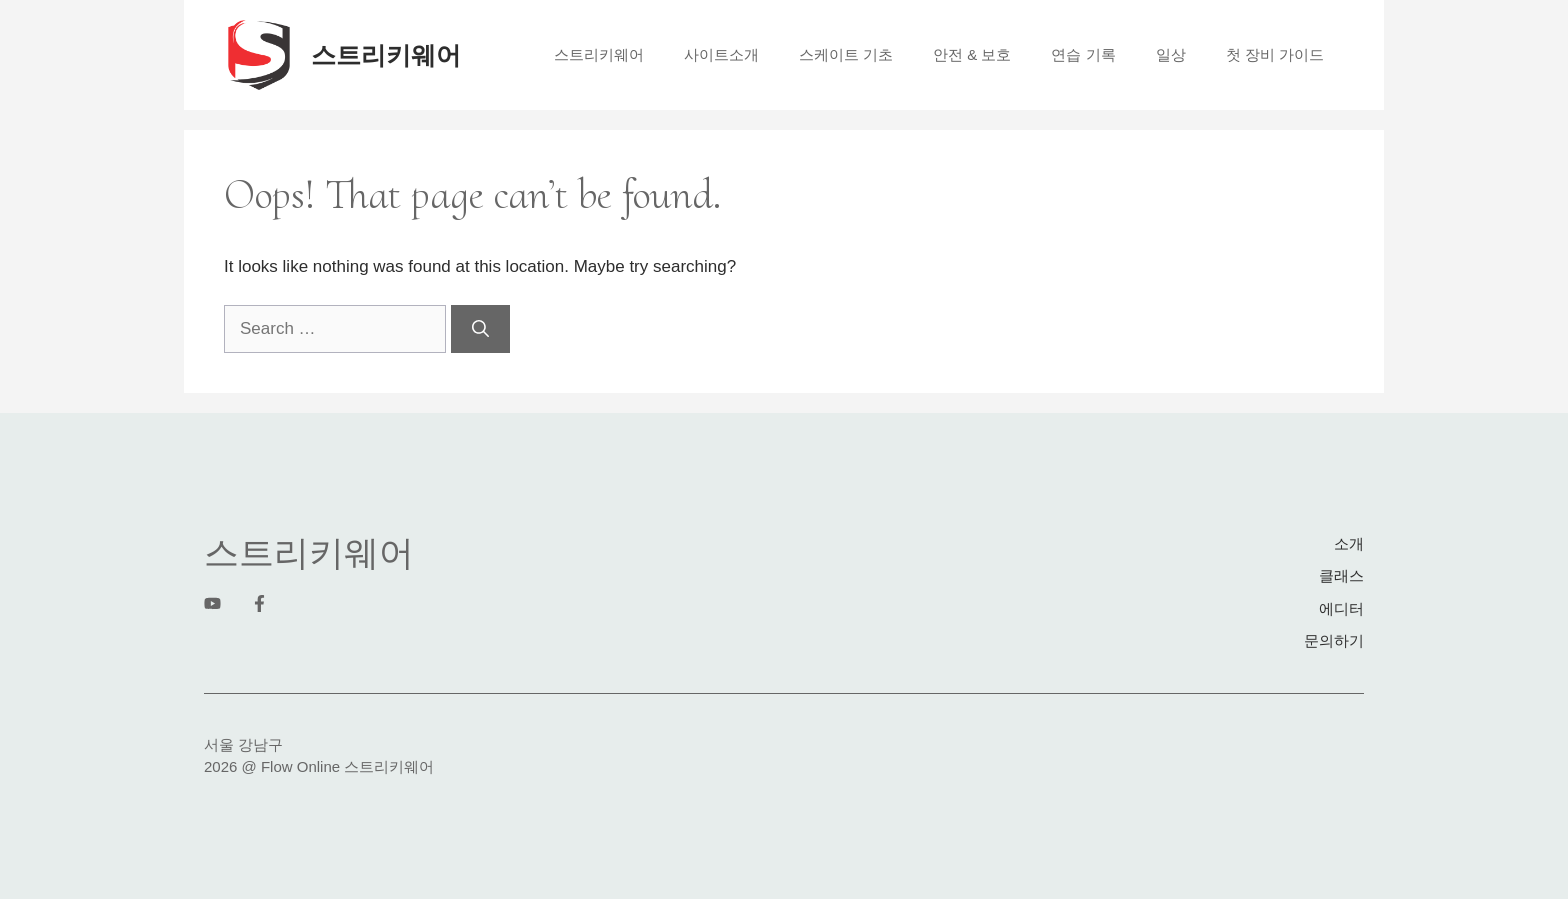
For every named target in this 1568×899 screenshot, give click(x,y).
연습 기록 (1083, 54)
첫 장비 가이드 (1275, 54)
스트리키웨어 (386, 55)
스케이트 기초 (846, 54)
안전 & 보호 (972, 54)
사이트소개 (721, 54)
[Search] (480, 329)
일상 (1171, 54)
